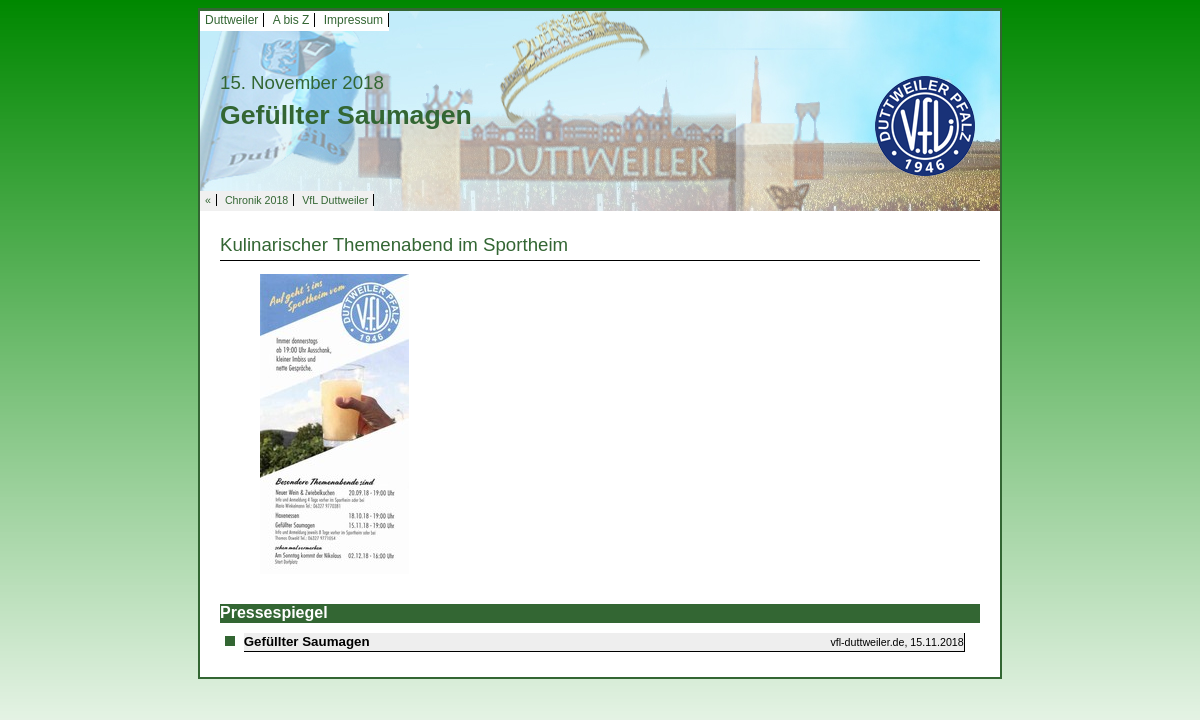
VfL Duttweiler (335, 200)
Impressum (353, 20)
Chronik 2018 (256, 200)
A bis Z (291, 20)
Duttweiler (231, 20)
